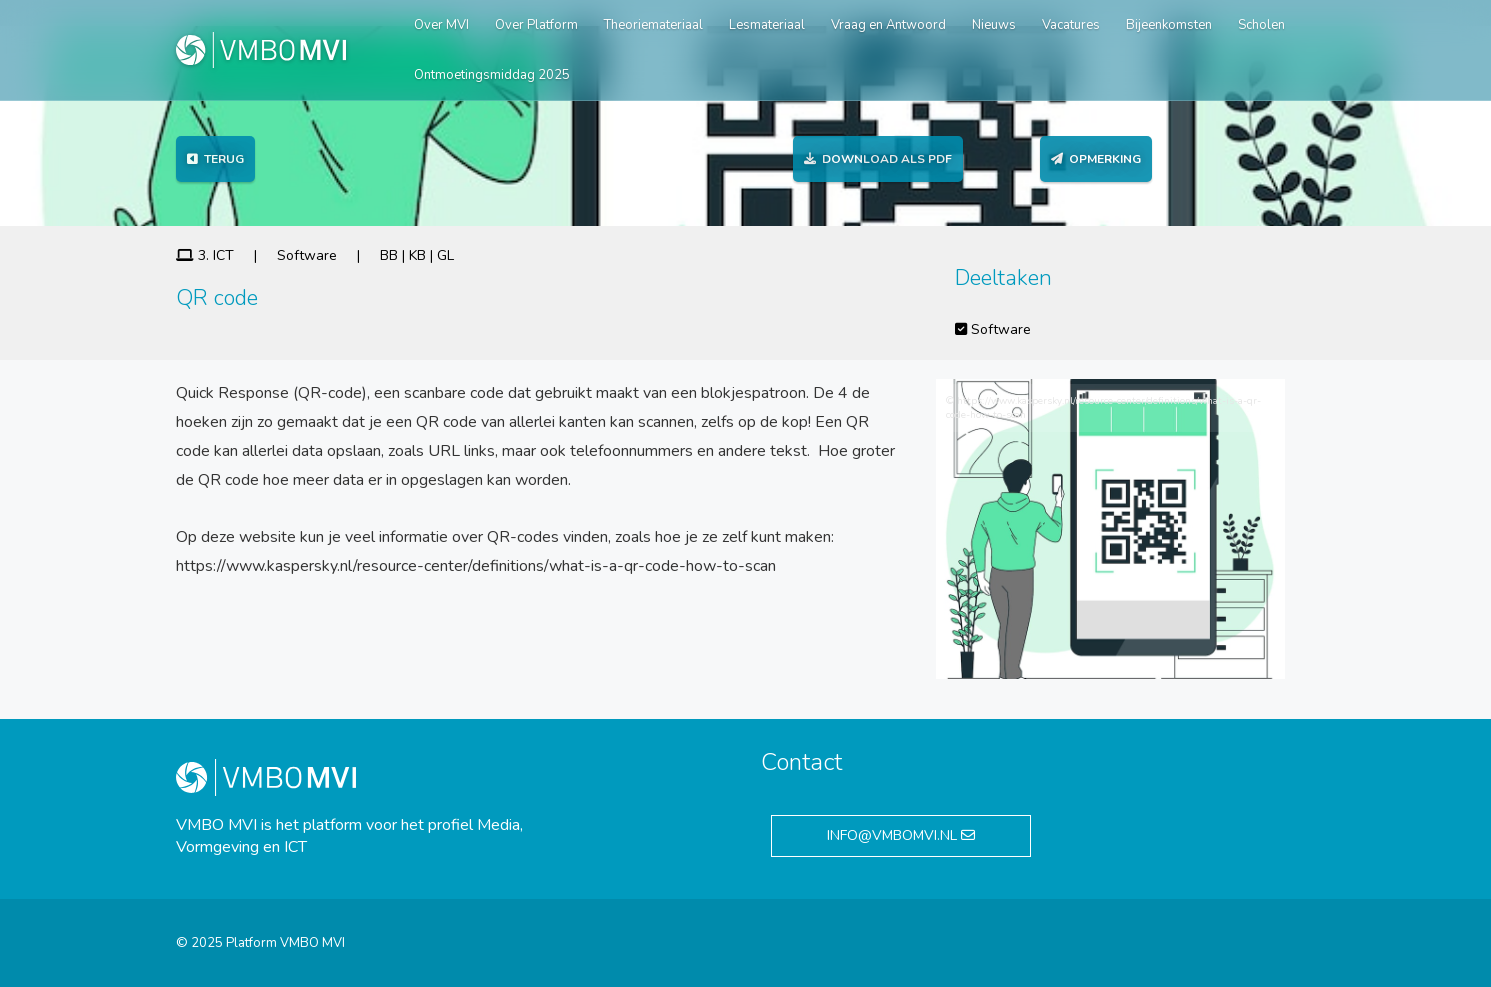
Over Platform (536, 25)
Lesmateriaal (767, 25)
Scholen (1261, 25)
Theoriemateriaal (653, 25)
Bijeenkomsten (1169, 25)
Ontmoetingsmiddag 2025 (492, 75)
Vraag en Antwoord (888, 25)
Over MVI (441, 25)
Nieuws (994, 25)
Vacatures (1071, 25)
